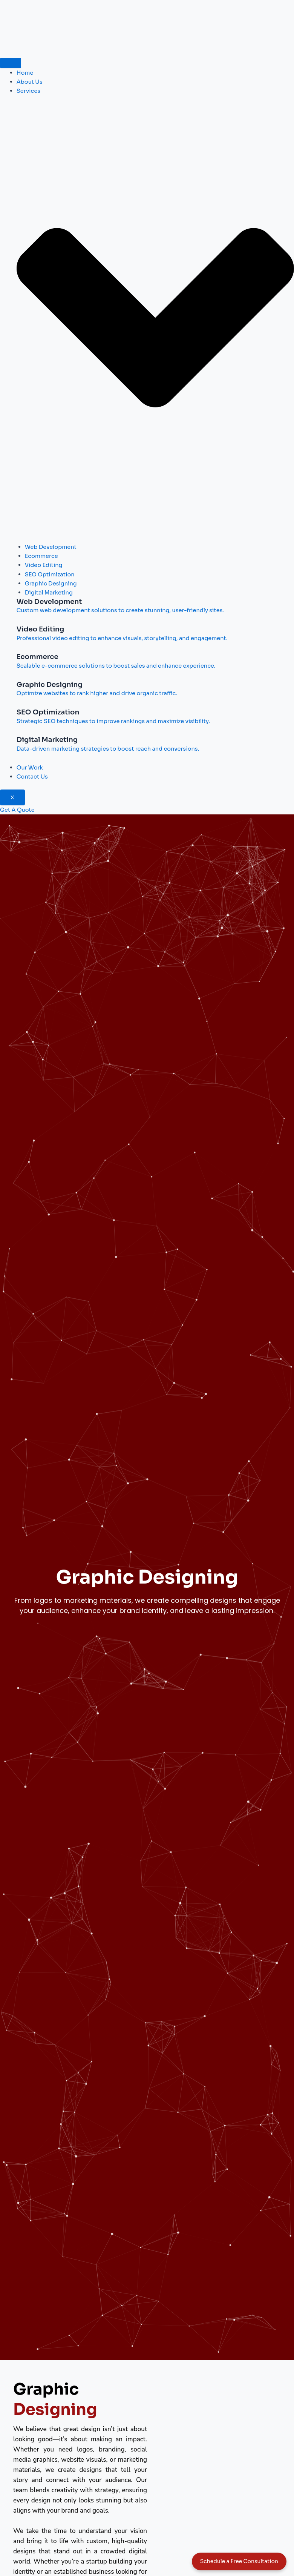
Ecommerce (41, 556)
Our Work (30, 767)
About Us (30, 81)
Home (25, 72)
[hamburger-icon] (10, 63)
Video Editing (44, 565)
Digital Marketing (49, 592)
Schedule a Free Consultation (239, 2561)
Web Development (51, 547)
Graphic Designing (51, 583)
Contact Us (32, 776)
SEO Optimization (50, 574)
